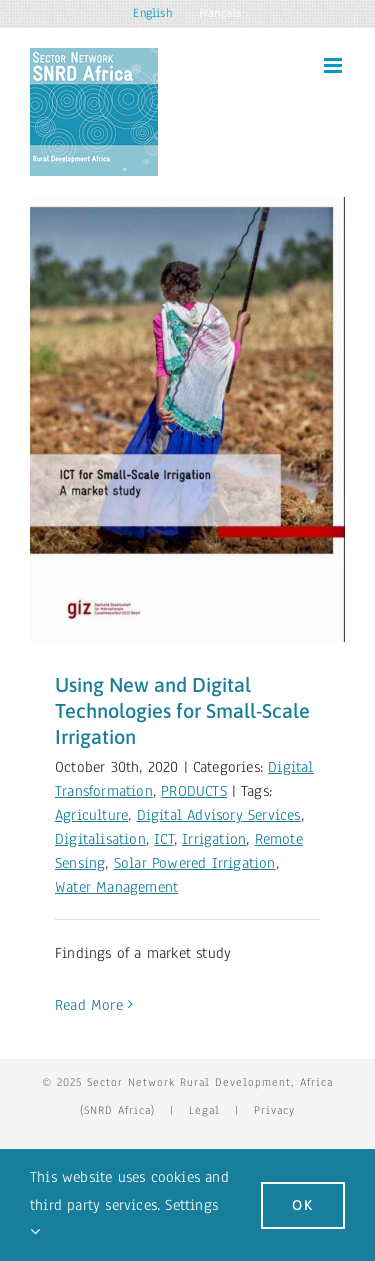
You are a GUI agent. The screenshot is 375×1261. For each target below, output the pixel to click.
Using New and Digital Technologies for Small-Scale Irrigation (182, 710)
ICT (164, 839)
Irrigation (214, 839)
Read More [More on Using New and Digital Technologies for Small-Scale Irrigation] (89, 1005)
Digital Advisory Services (219, 815)
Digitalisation (100, 839)
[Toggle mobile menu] (334, 65)
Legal (204, 1110)
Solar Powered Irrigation (195, 863)
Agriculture (91, 815)
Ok (303, 1205)
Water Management (116, 887)
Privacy (274, 1110)
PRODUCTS (194, 791)
